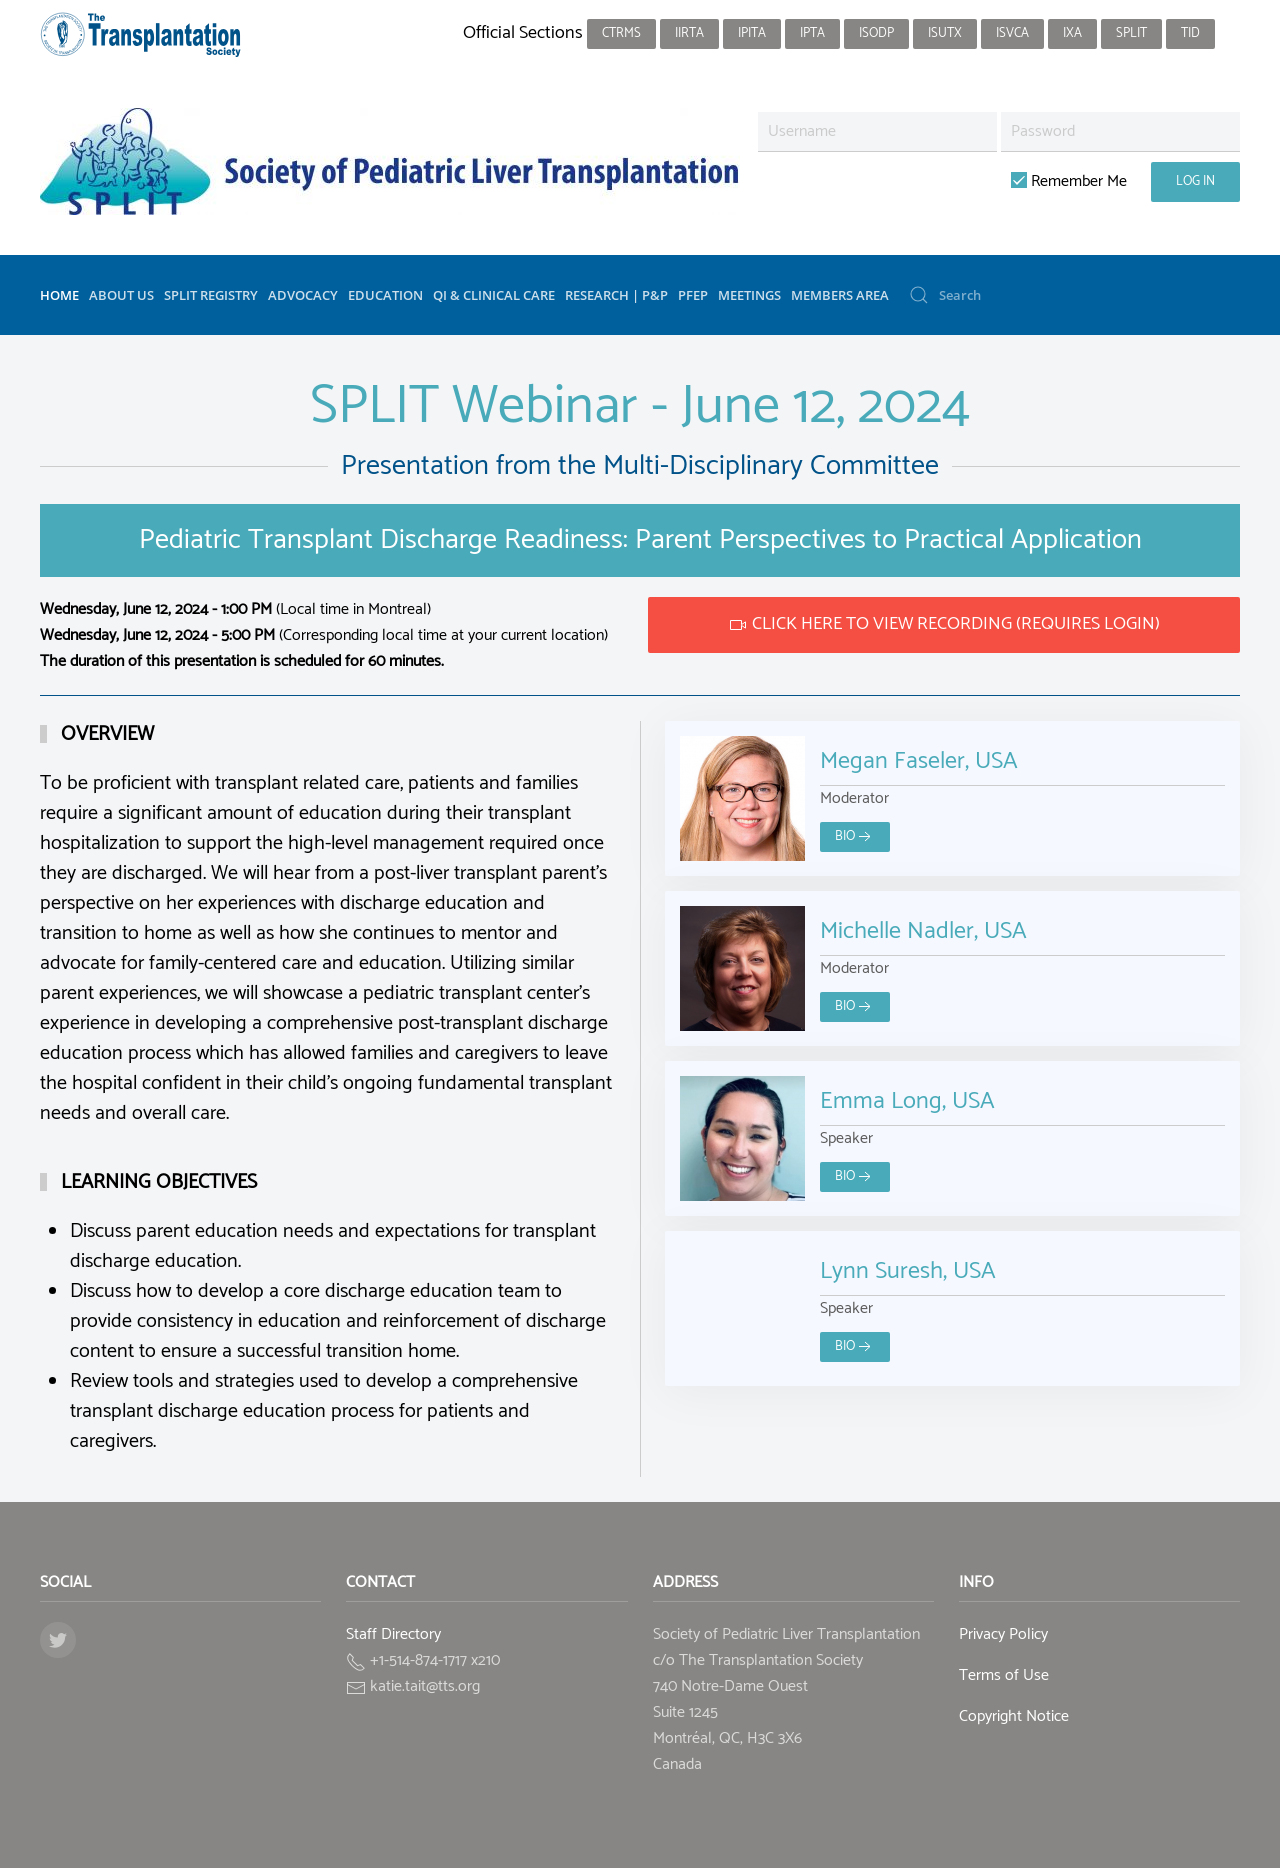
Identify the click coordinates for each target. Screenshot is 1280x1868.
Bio (855, 836)
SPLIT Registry (211, 295)
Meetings (749, 295)
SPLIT (1131, 33)
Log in (1195, 181)
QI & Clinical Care (494, 295)
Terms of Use (1004, 1675)
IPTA (812, 33)
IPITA (752, 33)
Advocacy (303, 295)
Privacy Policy (1003, 1634)
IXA (1072, 33)
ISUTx (945, 33)
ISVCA (1012, 33)
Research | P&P (616, 295)
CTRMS (621, 33)
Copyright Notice (1014, 1716)
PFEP (693, 295)
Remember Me (1069, 181)
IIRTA (689, 33)
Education (385, 295)
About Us (121, 295)
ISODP (876, 33)
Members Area (840, 295)
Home (59, 295)
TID (1190, 33)
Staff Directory (393, 1634)
